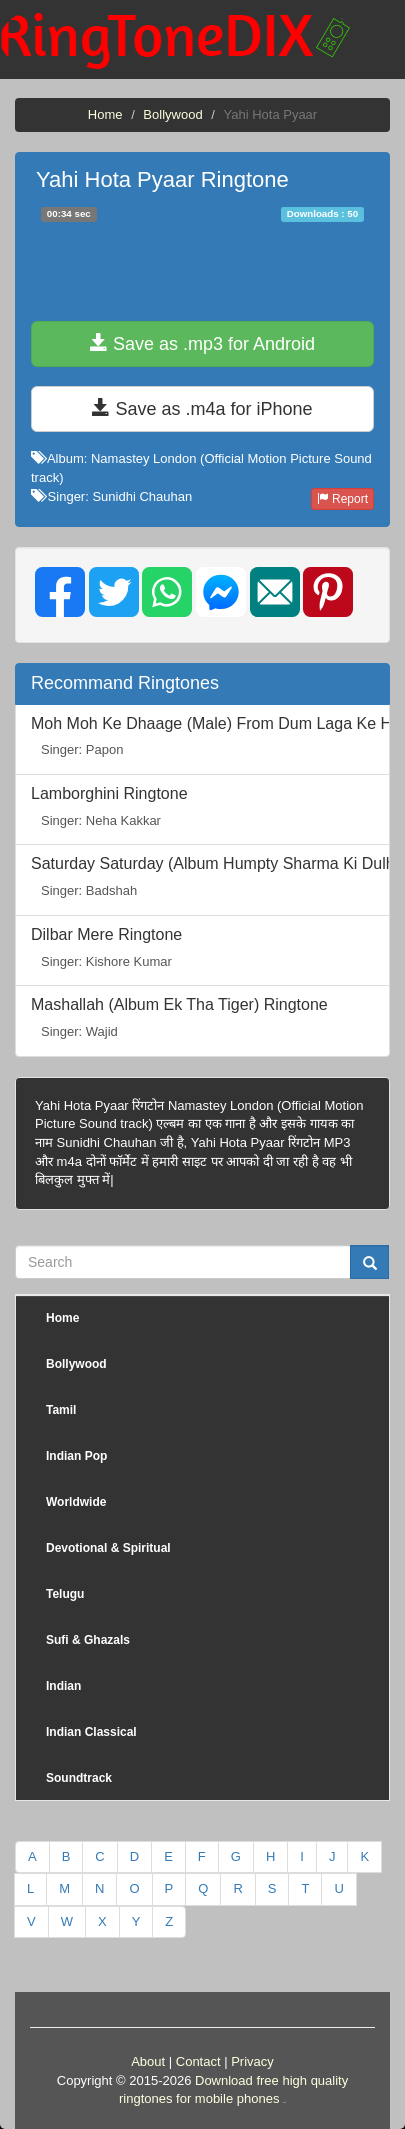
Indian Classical (91, 1732)
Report (342, 499)
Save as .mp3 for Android (202, 343)
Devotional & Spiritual (108, 1548)
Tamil (61, 1410)
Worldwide (76, 1502)
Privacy (252, 2061)
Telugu (65, 1594)
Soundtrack (79, 1778)
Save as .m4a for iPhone (202, 408)
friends (284, 2102)
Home (105, 114)
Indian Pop (76, 1456)
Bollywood (172, 114)
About (148, 2061)
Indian (63, 1686)
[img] (60, 592)
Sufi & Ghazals (88, 1640)
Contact (198, 2061)
